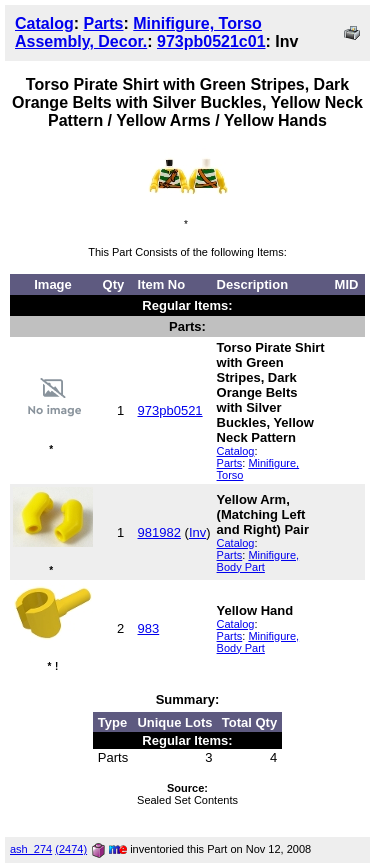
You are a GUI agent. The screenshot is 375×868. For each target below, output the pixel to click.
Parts (103, 23)
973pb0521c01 (211, 41)
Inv (197, 532)
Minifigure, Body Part (258, 561)
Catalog (44, 23)
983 (149, 628)
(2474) (71, 849)
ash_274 (31, 849)
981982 (159, 532)
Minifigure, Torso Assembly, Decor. (138, 32)
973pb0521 (170, 410)
